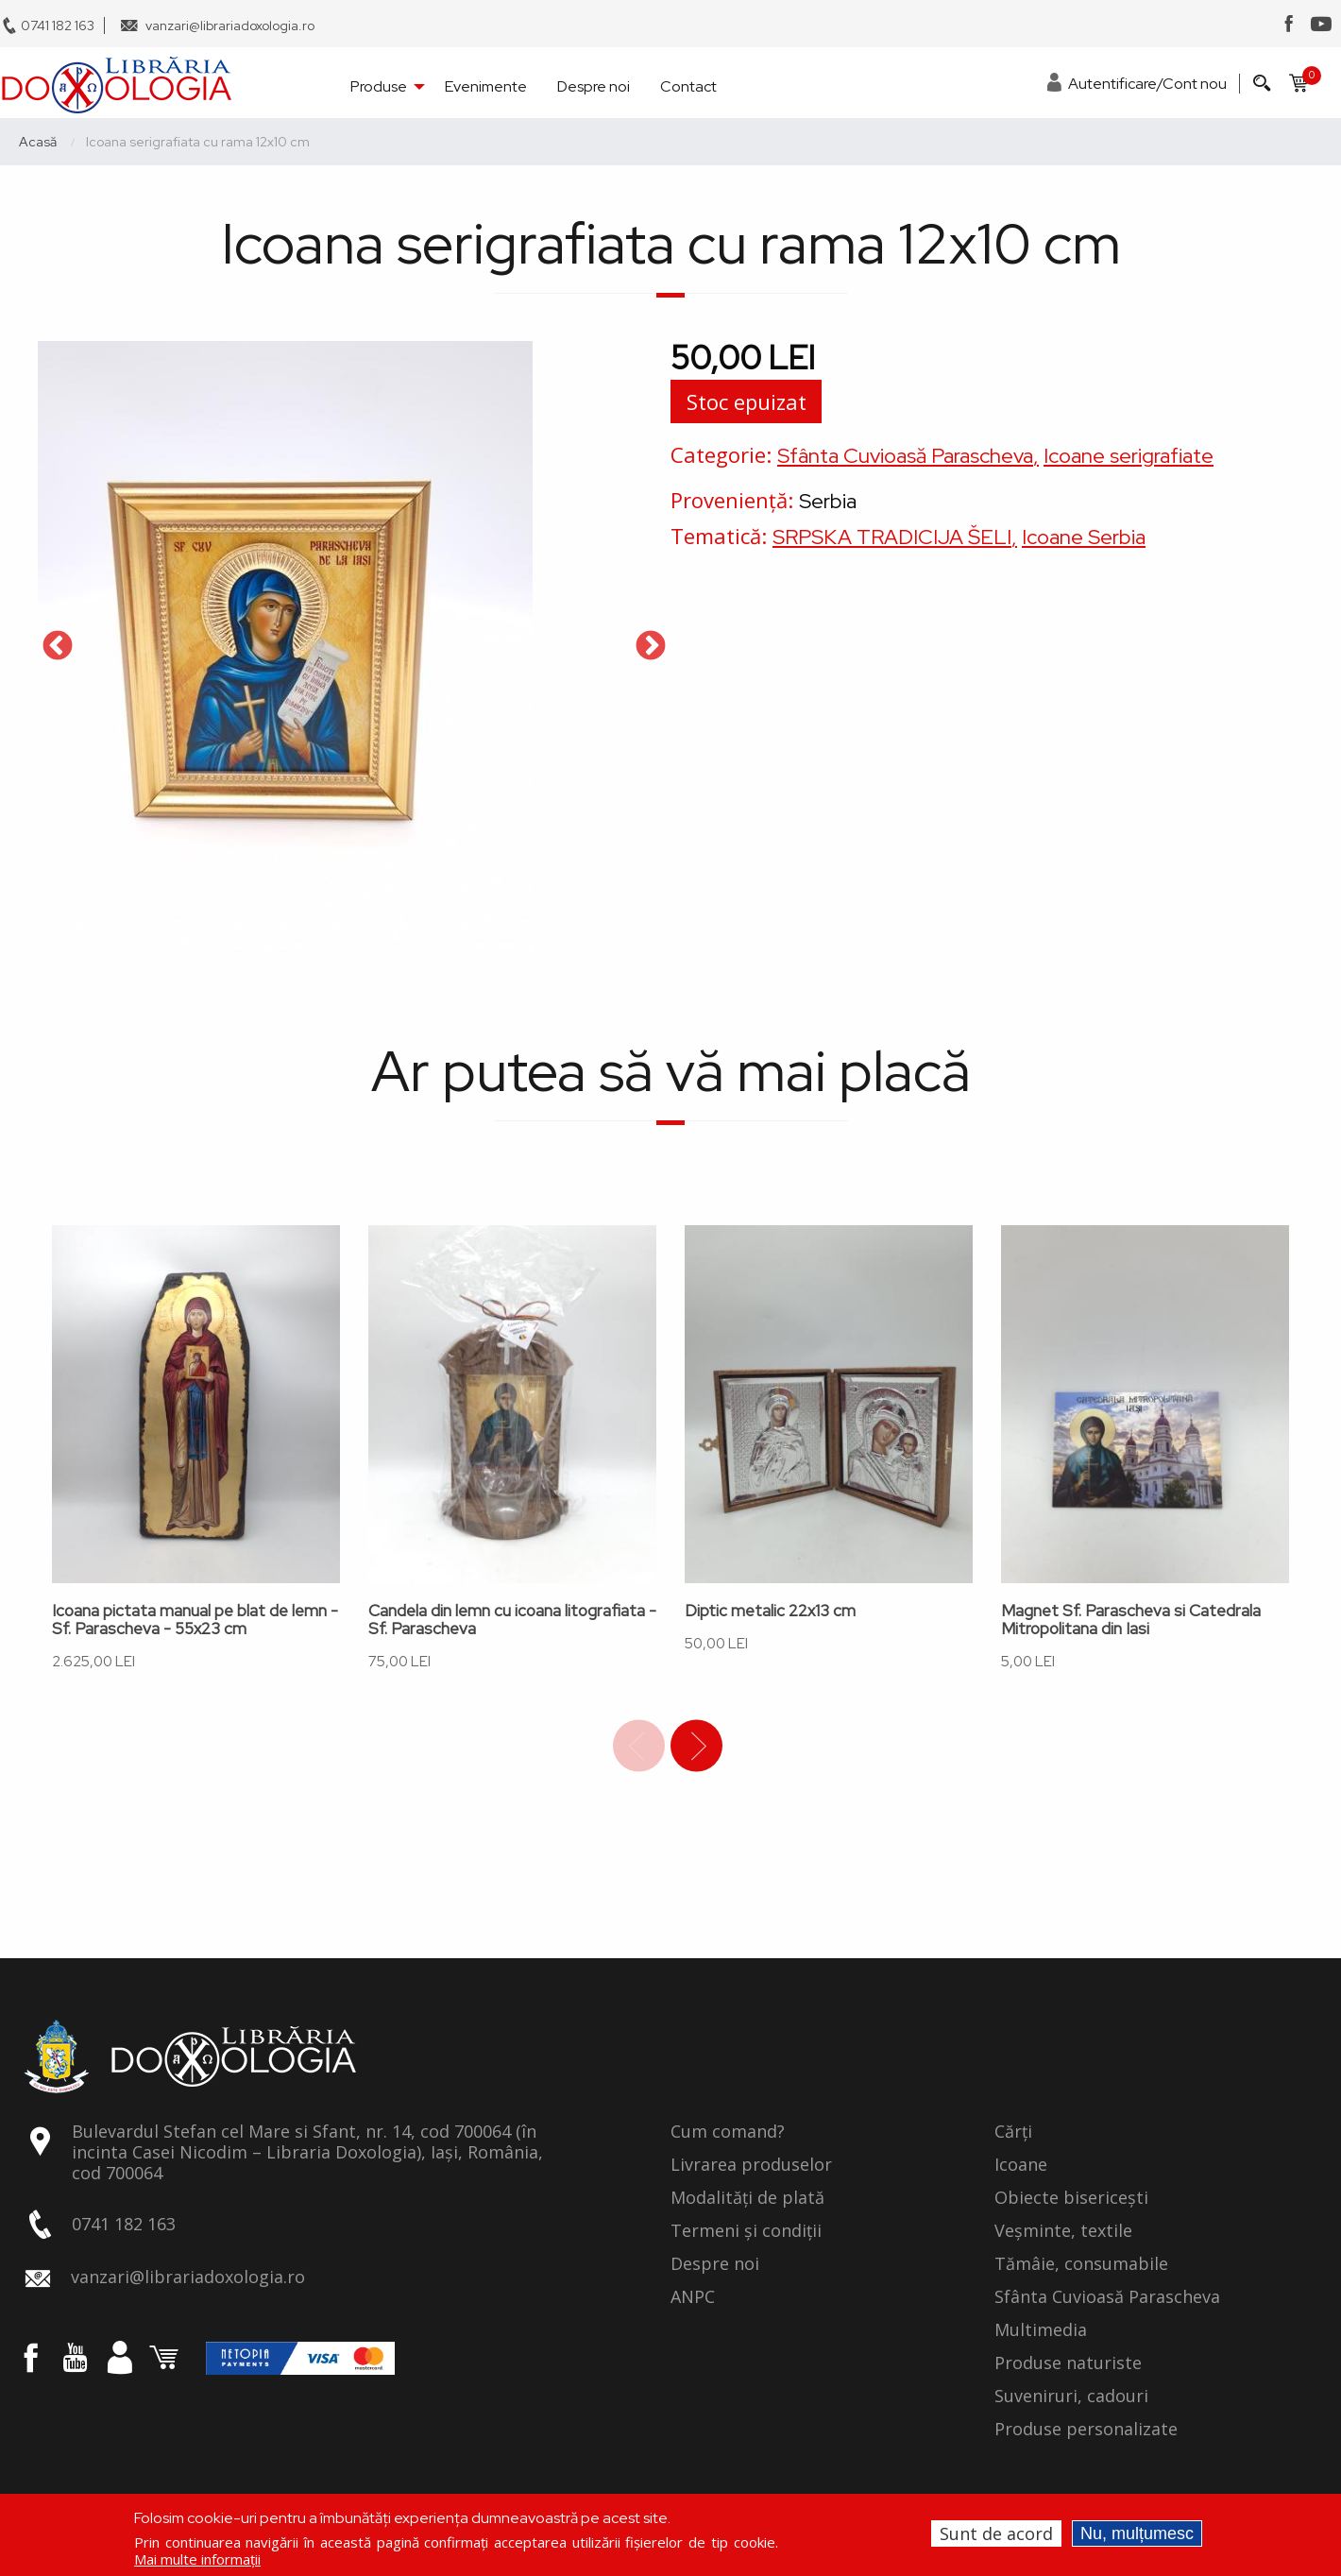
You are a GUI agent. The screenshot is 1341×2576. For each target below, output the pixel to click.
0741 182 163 (57, 25)
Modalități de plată (747, 2198)
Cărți (1013, 2132)
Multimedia (1040, 2330)
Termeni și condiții (746, 2231)
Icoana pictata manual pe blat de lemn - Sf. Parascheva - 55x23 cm (195, 1620)
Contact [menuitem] (688, 86)
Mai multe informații (197, 2559)
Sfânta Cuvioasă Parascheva (905, 455)
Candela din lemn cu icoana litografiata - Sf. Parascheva (512, 1620)
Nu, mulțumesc (1137, 2533)
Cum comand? (727, 2132)
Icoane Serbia (1084, 537)
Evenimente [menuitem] (486, 86)
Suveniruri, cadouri (1071, 2396)
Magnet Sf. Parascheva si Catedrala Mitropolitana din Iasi (1131, 1620)
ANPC (692, 2297)
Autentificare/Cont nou (1147, 84)
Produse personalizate (1086, 2429)
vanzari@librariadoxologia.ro (229, 25)
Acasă (38, 141)
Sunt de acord (996, 2533)
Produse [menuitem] (378, 86)
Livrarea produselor (751, 2165)
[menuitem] (115, 85)
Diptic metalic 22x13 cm (770, 1611)
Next (650, 647)
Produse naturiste (1068, 2363)
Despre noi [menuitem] (593, 86)
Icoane (1020, 2165)
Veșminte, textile (1063, 2231)
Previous (57, 647)
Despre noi (714, 2264)
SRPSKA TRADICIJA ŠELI (891, 537)
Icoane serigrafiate (1129, 455)
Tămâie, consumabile (1081, 2264)
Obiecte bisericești (1071, 2198)
